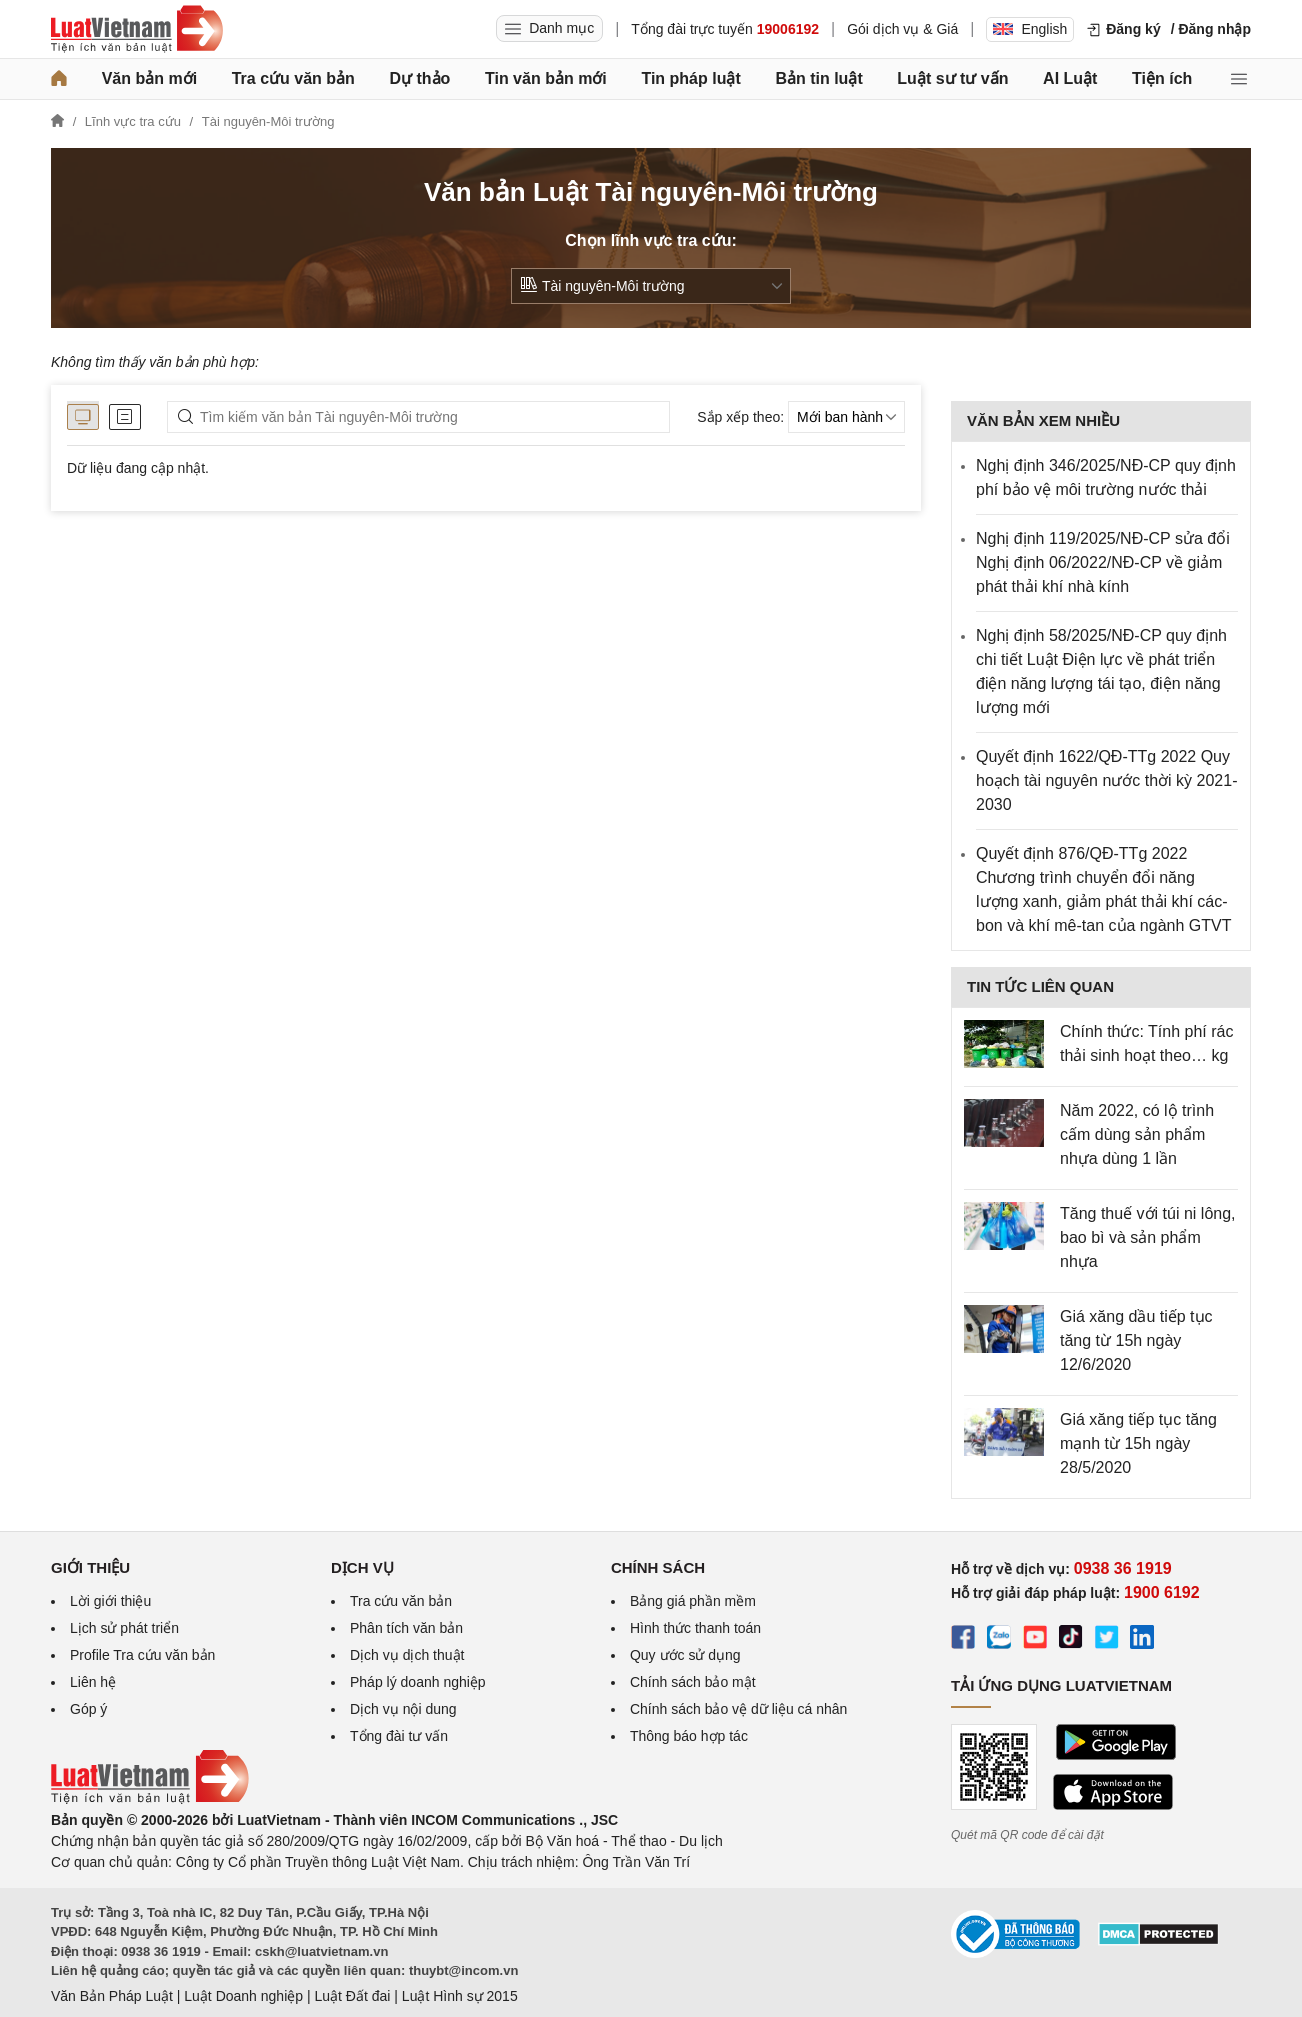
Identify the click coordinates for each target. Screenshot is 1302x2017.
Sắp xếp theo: (740, 417)
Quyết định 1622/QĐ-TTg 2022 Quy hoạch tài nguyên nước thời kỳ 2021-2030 (1106, 780)
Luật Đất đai (352, 1996)
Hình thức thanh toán (695, 1628)
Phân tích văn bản (406, 1628)
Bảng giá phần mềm (693, 1601)
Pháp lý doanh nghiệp (418, 1682)
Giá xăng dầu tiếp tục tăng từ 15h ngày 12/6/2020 (1136, 1340)
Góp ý (88, 1709)
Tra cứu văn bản (293, 78)
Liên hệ (93, 1682)
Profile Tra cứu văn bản (142, 1655)
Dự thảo (419, 78)
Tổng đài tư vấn (399, 1736)
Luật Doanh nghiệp (243, 1996)
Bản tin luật (818, 78)
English (1030, 29)
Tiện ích (1162, 78)
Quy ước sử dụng (685, 1655)
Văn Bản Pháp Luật (112, 1996)
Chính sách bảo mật (693, 1682)
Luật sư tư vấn (952, 78)
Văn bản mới (149, 78)
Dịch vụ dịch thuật (407, 1655)
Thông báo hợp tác (689, 1736)
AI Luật (1070, 78)
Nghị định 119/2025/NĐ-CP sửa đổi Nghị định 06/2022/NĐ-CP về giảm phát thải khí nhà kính (1103, 562)
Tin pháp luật (690, 78)
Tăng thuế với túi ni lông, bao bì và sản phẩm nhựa (1148, 1237)
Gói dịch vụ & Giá (902, 29)
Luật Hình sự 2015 (460, 1996)
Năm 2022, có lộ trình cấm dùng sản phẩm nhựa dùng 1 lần (1137, 1134)
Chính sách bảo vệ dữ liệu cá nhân (738, 1709)
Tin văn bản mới (546, 78)
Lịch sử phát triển (124, 1628)
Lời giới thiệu (110, 1601)
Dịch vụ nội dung (403, 1709)
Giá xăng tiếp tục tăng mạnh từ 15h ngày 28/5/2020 (1138, 1443)
